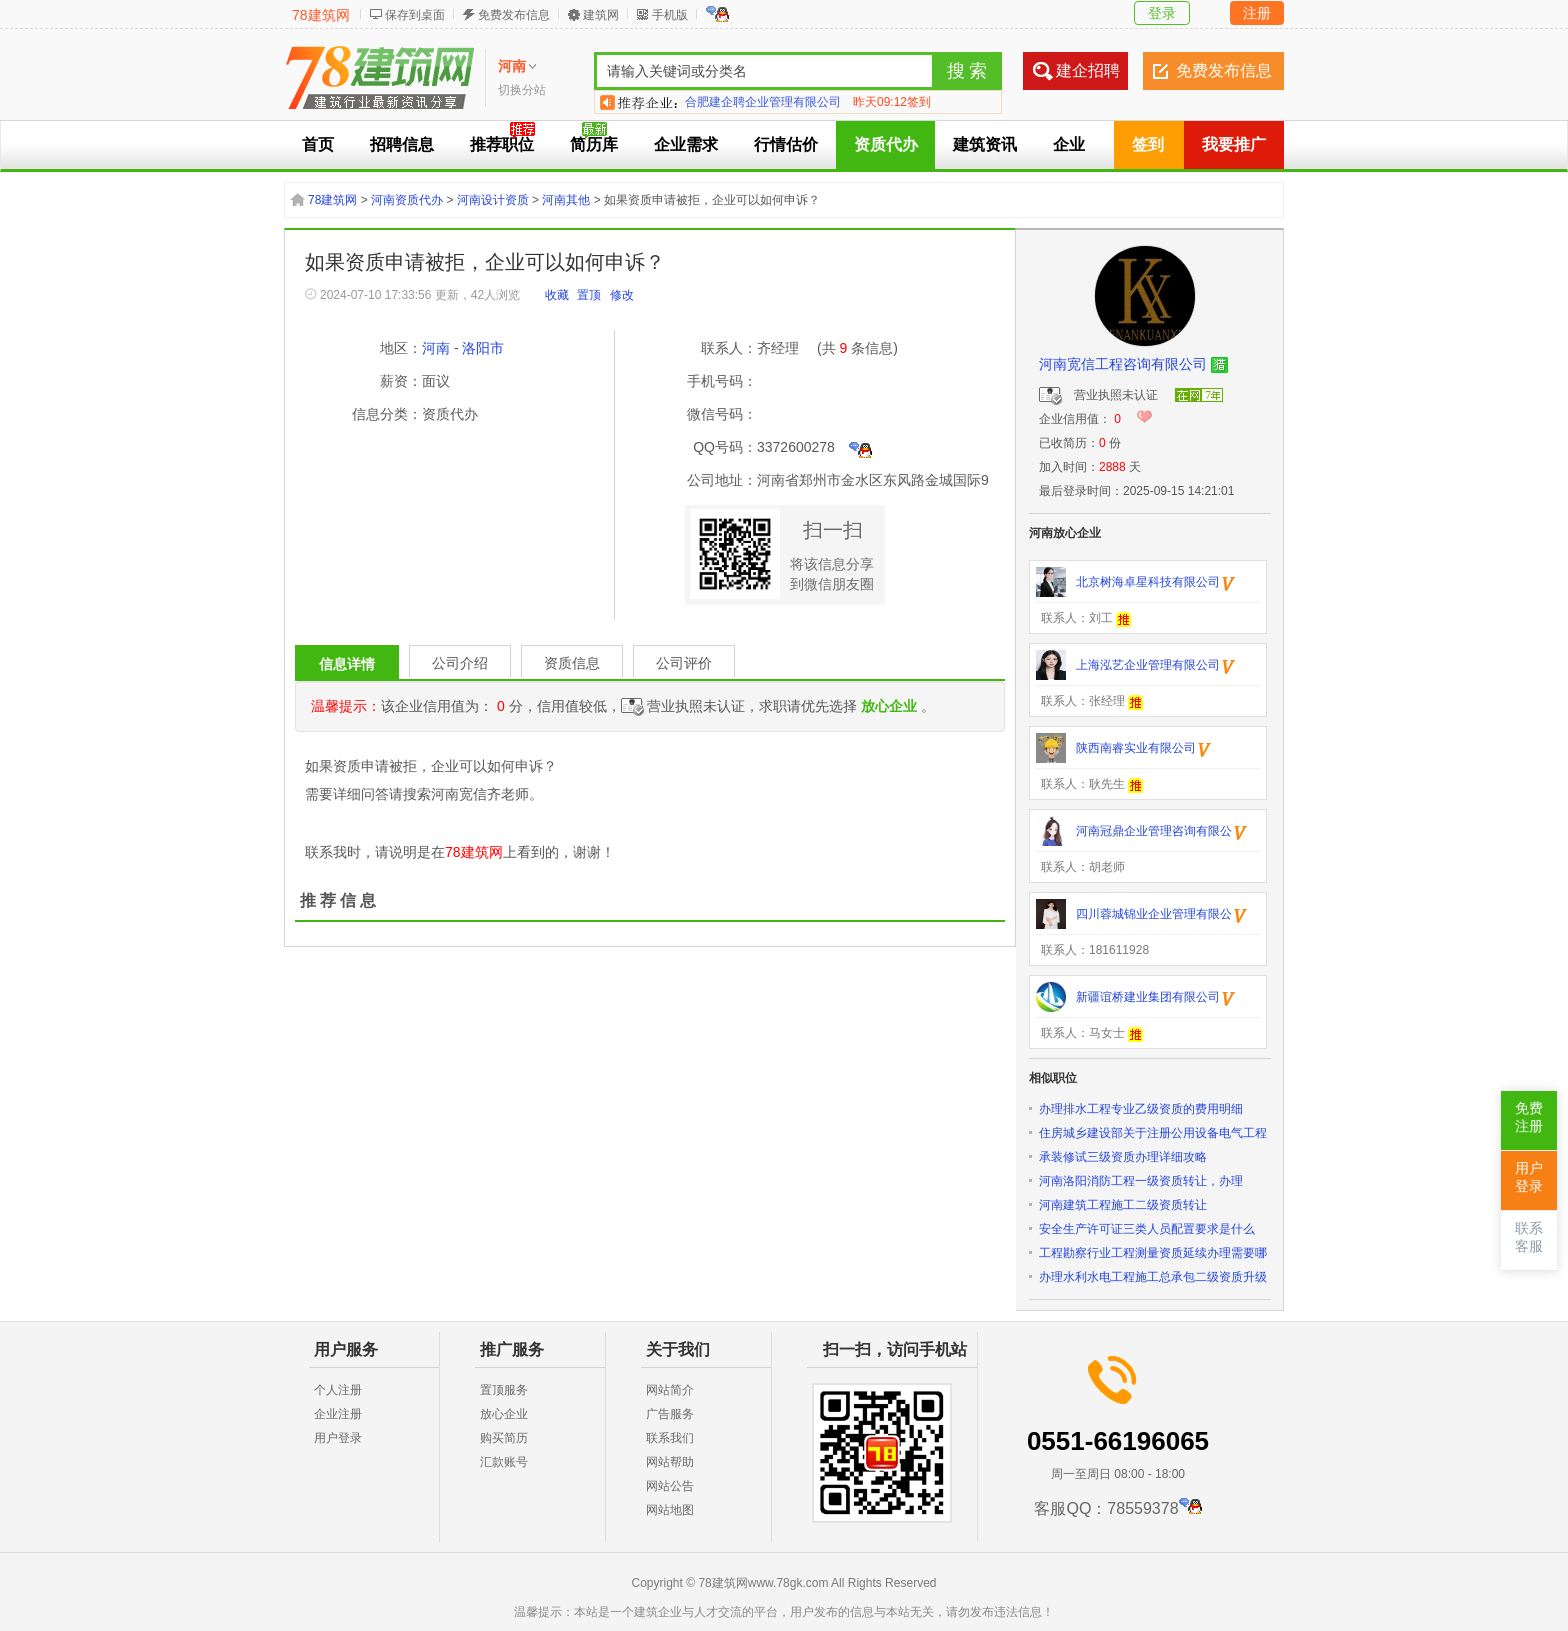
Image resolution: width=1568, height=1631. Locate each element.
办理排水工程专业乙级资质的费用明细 (1141, 1109)
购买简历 (504, 1438)
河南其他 (566, 200)
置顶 (589, 295)
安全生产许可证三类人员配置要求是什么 (1147, 1229)
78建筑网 (321, 15)
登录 (1162, 13)
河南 (436, 348)
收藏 (557, 295)
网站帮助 (670, 1462)
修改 (622, 295)
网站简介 (670, 1390)
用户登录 (338, 1438)
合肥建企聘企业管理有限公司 (763, 102)
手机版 (670, 15)
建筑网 (601, 15)
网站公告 (670, 1486)
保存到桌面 (415, 15)
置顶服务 (504, 1390)
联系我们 (670, 1438)
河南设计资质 (493, 200)
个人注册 (338, 1390)
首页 (318, 144)
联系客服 (1529, 1237)
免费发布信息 (514, 15)
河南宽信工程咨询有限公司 (1123, 364)
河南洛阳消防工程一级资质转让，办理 (1141, 1181)
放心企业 (504, 1414)
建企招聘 (1088, 70)
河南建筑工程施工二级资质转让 (1123, 1205)
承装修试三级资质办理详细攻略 (1123, 1157)
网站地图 (670, 1510)
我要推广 (1234, 144)
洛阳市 (483, 348)
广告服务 (670, 1414)
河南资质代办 (407, 200)
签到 (1148, 144)
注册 (1257, 13)
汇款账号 (504, 1462)
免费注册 (1529, 1117)
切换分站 (522, 90)
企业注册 (338, 1414)
